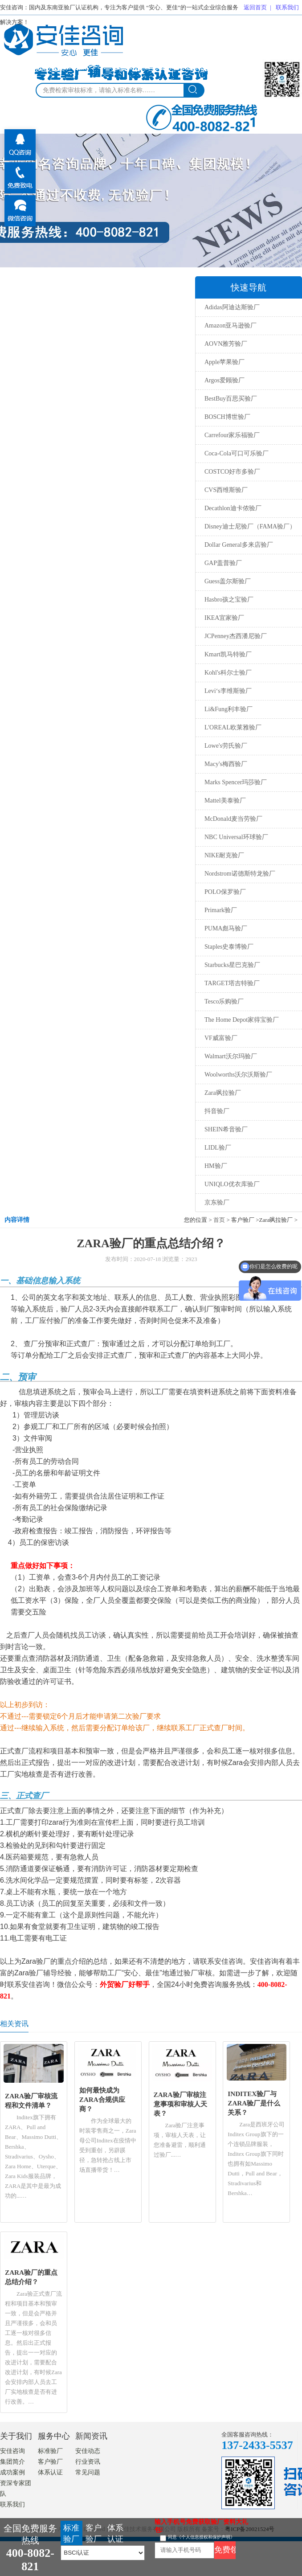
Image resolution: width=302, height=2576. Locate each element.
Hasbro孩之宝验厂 (228, 599)
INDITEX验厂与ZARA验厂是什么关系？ (254, 2103)
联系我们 (287, 7)
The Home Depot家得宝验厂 (241, 1019)
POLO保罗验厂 (225, 892)
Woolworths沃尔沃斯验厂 (238, 1074)
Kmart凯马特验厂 (228, 654)
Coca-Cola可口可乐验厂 (236, 453)
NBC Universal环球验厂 (236, 837)
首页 (219, 1219)
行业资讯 (87, 2461)
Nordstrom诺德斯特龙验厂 (239, 873)
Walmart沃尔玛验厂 (230, 1056)
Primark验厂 (220, 910)
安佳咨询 (12, 2451)
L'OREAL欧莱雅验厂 (232, 727)
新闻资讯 (91, 2436)
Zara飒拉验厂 (222, 1092)
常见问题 (87, 2472)
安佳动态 (87, 2451)
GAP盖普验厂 (223, 563)
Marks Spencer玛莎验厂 (235, 782)
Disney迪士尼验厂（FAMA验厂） (250, 526)
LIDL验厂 (217, 1147)
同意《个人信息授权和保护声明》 (201, 2537)
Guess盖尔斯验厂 (227, 581)
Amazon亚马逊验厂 (230, 325)
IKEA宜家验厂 (224, 617)
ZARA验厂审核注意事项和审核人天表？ (180, 2104)
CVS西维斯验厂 (226, 490)
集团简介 (12, 2461)
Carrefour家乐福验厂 (232, 435)
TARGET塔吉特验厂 (232, 983)
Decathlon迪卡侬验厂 (232, 508)
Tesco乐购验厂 (224, 1001)
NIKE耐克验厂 (224, 855)
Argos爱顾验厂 (224, 380)
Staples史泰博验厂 (228, 946)
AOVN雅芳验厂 (225, 343)
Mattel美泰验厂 (225, 800)
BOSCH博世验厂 (227, 417)
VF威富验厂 (220, 1038)
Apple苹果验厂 (224, 362)
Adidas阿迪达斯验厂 (232, 307)
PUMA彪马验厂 (225, 928)
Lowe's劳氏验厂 (225, 745)
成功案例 (12, 2472)
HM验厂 (215, 1166)
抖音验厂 (216, 1111)
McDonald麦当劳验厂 (233, 818)
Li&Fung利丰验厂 (228, 709)
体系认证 (50, 2472)
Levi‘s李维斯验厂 (228, 691)
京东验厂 (216, 1202)
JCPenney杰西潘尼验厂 (235, 636)
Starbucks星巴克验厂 (232, 965)
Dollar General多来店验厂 (238, 544)
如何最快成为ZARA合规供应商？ (102, 2099)
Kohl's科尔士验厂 (228, 672)
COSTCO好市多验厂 (232, 471)
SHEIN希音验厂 (226, 1129)
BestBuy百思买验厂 (230, 398)
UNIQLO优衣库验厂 (232, 1184)
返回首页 (255, 7)
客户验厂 (50, 2461)
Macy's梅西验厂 (225, 764)
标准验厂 (50, 2451)
